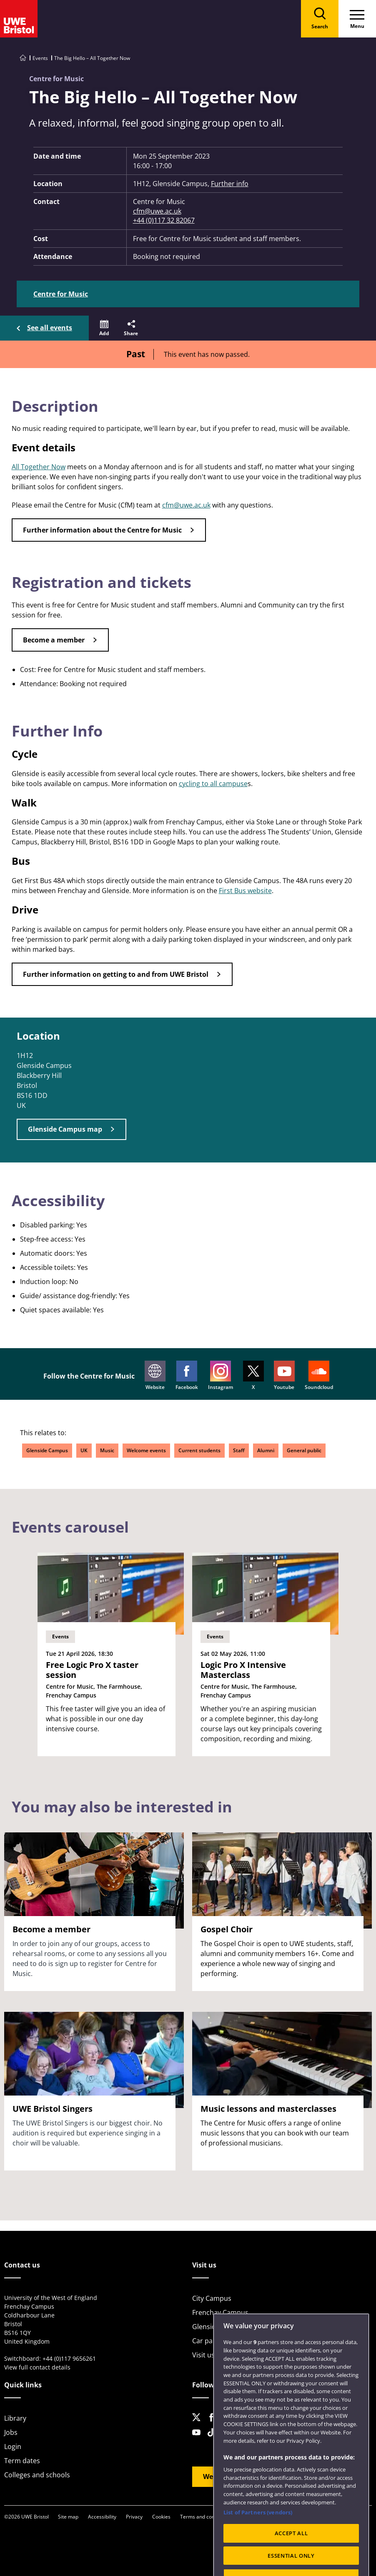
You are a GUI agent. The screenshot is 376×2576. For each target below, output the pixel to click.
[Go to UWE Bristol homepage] (23, 58)
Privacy (134, 2516)
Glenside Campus (47, 1450)
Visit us (203, 2354)
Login (12, 2446)
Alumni (265, 1450)
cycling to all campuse (213, 783)
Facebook (186, 1376)
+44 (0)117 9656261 (69, 2358)
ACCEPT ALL (291, 2554)
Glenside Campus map (65, 1129)
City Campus (211, 2298)
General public (304, 1450)
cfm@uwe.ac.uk (157, 211)
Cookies (161, 2516)
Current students (199, 1450)
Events (40, 58)
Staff (239, 1450)
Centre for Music (60, 294)
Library (15, 2418)
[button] (104, 328)
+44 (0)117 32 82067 (164, 220)
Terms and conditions (205, 2516)
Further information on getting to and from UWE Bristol (115, 974)
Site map (68, 2516)
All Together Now (38, 466)
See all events (49, 327)
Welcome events (146, 1450)
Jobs (11, 2432)
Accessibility (102, 2516)
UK (84, 1450)
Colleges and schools (37, 2474)
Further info (229, 183)
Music (107, 1450)
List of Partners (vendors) (257, 2533)
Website (155, 1376)
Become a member (54, 640)
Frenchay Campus (220, 2312)
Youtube (284, 1376)
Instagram (220, 1376)
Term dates (22, 2460)
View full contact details (37, 2367)
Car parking (210, 2340)
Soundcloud (319, 1376)
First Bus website (245, 890)
